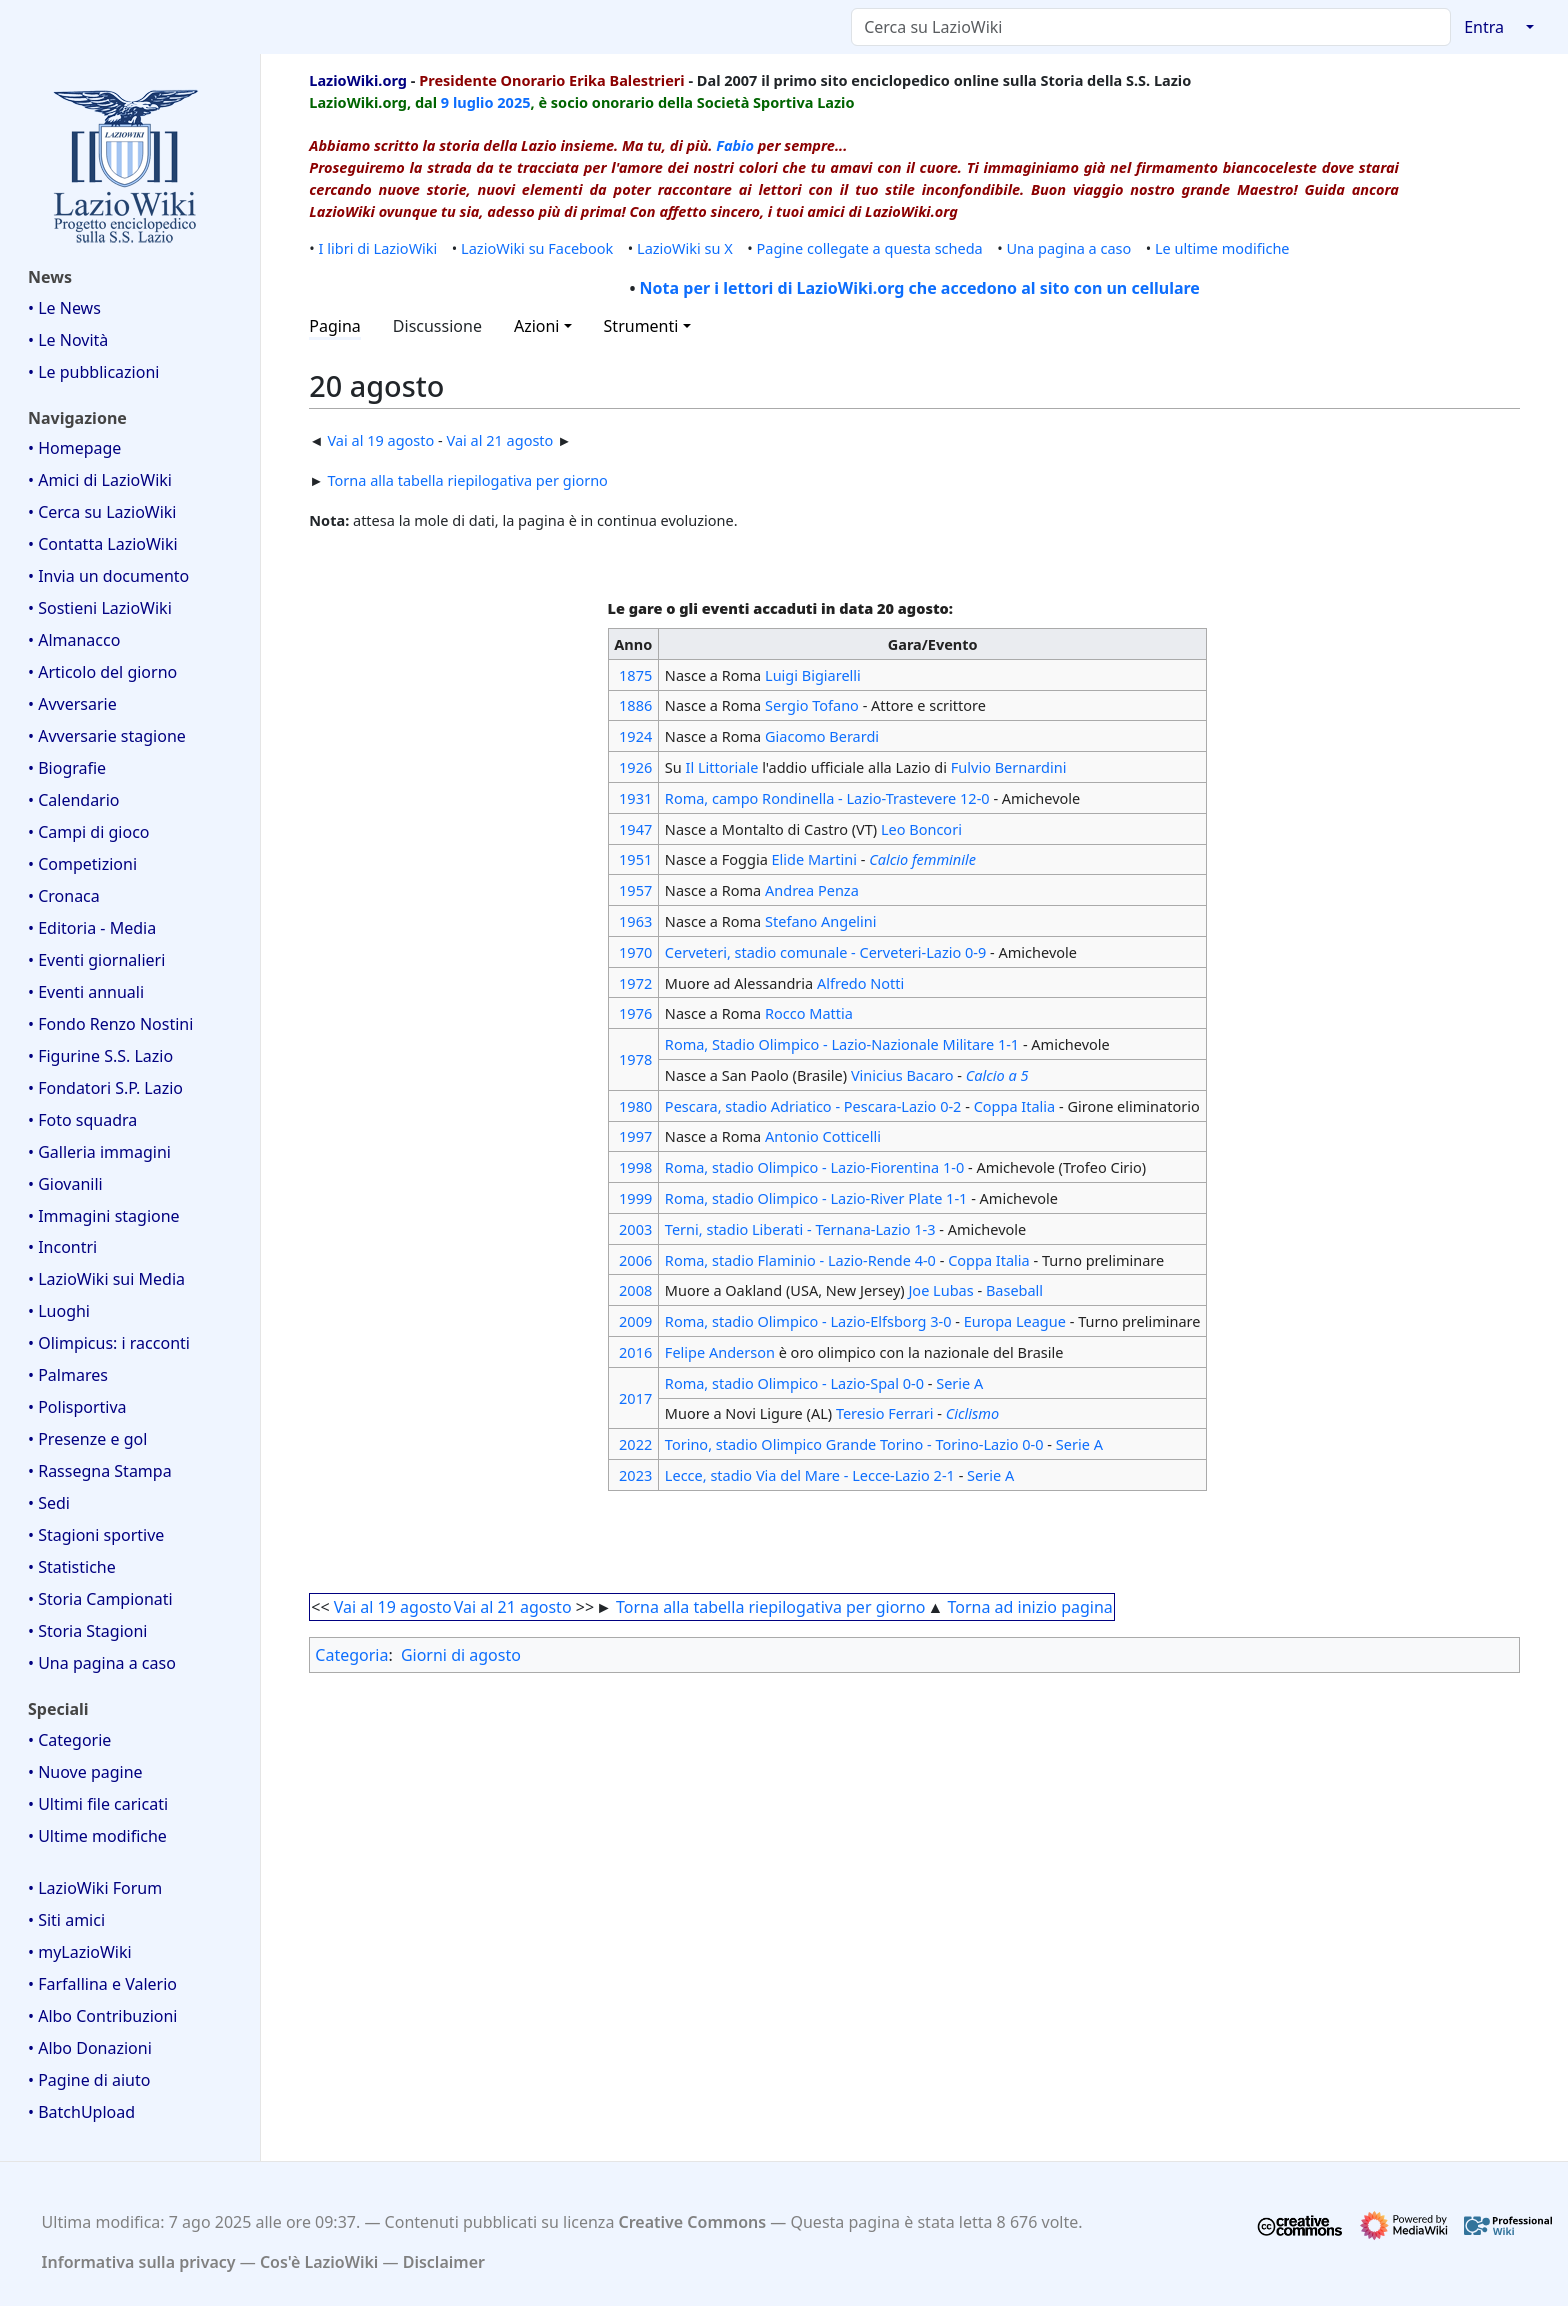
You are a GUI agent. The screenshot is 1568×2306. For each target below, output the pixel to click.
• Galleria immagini (99, 1152)
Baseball (1014, 1290)
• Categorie (69, 1740)
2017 (635, 1398)
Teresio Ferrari (885, 1413)
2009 (635, 1321)
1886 (635, 705)
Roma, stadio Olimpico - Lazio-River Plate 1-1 (816, 1198)
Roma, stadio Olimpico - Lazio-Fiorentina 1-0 (814, 1167)
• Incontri (62, 1247)
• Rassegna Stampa (100, 1471)
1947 (635, 829)
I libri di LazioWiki (378, 248)
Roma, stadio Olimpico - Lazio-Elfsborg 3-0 (808, 1321)
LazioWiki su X (685, 248)
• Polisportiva (77, 1407)
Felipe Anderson (720, 1352)
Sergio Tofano (812, 705)
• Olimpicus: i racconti (109, 1343)
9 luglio (467, 102)
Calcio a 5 (997, 1075)
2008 (635, 1290)
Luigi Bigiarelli (813, 675)
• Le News (64, 308)
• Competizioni (82, 864)
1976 (635, 1013)
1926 (635, 767)
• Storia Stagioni (88, 1631)
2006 (635, 1260)
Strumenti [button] (641, 326)
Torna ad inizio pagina (1030, 1607)
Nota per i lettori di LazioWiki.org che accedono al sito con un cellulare (920, 288)
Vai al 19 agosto (380, 440)
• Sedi (49, 1503)
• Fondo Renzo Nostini (110, 1024)
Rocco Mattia (809, 1013)
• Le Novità (68, 340)
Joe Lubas (940, 1290)
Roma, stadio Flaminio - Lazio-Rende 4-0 (800, 1260)
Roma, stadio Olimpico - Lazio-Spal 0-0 (794, 1383)
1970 (635, 952)
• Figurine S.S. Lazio (100, 1056)
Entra (1484, 27)
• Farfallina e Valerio (102, 1984)
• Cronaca (64, 896)
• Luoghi (59, 1311)
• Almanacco (74, 640)
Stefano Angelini (821, 921)
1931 (635, 798)
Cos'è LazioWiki (319, 2262)
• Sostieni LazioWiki (100, 608)
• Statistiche (72, 1567)
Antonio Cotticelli (823, 1136)
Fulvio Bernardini (1009, 767)
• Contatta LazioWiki (103, 544)
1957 (635, 890)
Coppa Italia (1015, 1106)
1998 (635, 1167)
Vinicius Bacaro (902, 1075)
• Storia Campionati (100, 1599)
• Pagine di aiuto (89, 2080)
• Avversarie (72, 704)
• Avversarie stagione (107, 736)
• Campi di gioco (89, 832)
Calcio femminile (922, 859)
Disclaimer (444, 2262)
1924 (635, 736)
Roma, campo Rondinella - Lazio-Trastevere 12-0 (827, 798)
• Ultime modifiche (97, 1836)
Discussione (437, 326)
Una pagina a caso (1069, 248)
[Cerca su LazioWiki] (1151, 27)
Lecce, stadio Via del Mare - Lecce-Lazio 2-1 (810, 1475)
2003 (635, 1229)
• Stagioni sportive (96, 1535)
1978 (635, 1059)
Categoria (351, 1655)
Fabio (735, 145)
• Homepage (74, 448)
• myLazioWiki (80, 1952)
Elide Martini (814, 859)
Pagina (335, 326)
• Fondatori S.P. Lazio (105, 1088)
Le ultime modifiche (1222, 248)
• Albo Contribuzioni (102, 2016)
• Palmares (68, 1375)
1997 (635, 1136)
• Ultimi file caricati (98, 1804)
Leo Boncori (921, 829)
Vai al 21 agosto (500, 440)
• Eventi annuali (86, 992)
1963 (635, 921)
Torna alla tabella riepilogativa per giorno (467, 480)
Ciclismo (972, 1413)
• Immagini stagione (104, 1216)
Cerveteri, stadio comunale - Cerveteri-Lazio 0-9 (825, 952)
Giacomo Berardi (822, 736)
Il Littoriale (722, 767)
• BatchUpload (81, 2112)
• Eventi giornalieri (96, 960)
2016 (635, 1352)
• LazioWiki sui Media (106, 1279)
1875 (635, 675)
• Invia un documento (108, 576)
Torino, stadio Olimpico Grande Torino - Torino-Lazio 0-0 (854, 1444)
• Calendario (74, 800)
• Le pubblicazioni (93, 372)
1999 (635, 1198)
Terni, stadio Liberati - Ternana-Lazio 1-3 (800, 1229)
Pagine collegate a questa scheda (870, 248)
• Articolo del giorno (102, 672)
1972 (635, 983)
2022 (635, 1444)
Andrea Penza (812, 890)
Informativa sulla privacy (139, 2262)
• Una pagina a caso (102, 1663)
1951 (635, 859)
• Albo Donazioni (90, 2048)
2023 (635, 1475)
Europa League (1015, 1321)
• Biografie (67, 768)
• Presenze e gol (87, 1439)
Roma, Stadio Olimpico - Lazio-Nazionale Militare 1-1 (842, 1044)
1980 (635, 1106)
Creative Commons (693, 2222)
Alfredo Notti (860, 983)
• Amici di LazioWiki (100, 480)
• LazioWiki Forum (95, 1888)
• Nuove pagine (85, 1772)
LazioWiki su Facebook (537, 248)
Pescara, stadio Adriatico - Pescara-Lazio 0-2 (813, 1106)
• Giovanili (65, 1184)
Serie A (959, 1383)
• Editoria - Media (92, 928)
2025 (513, 102)
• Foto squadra (82, 1120)
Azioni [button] (537, 326)
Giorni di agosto (461, 1655)
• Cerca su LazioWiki (102, 512)
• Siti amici (66, 1920)
